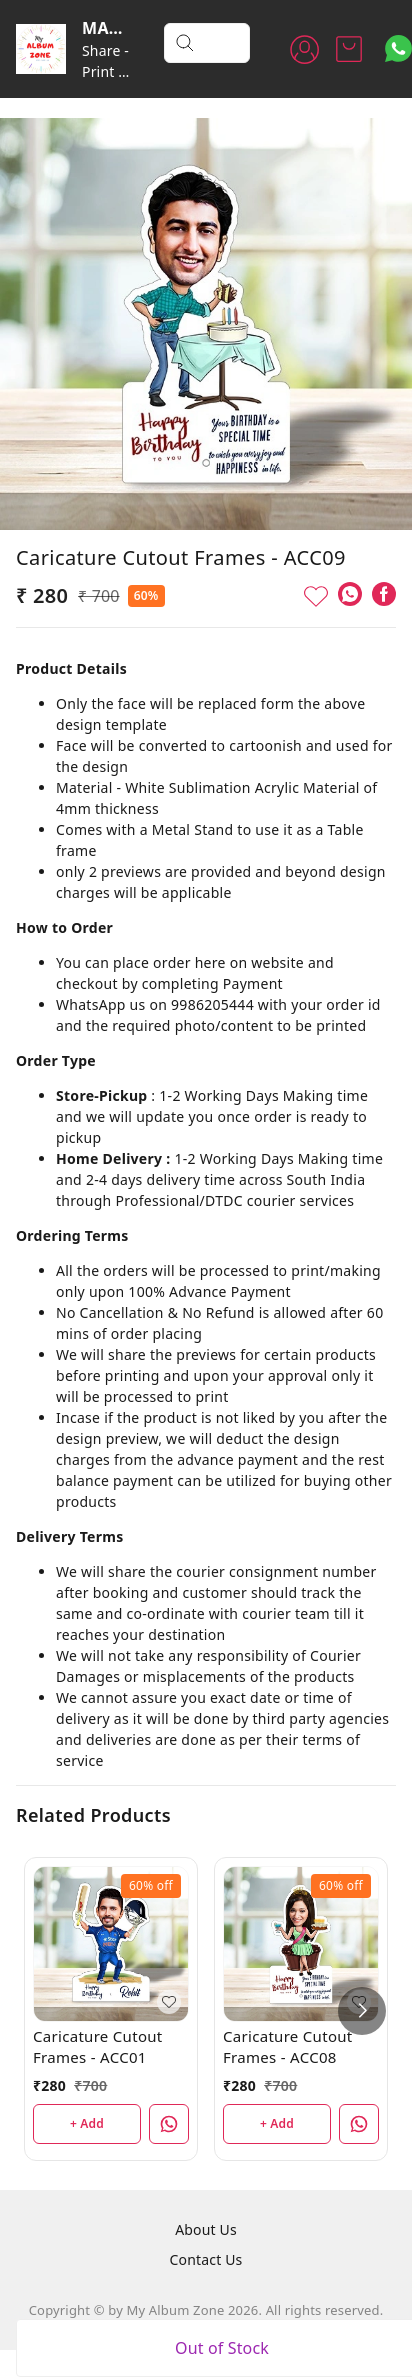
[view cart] (349, 49)
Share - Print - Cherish (107, 71)
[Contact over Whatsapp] (398, 48)
